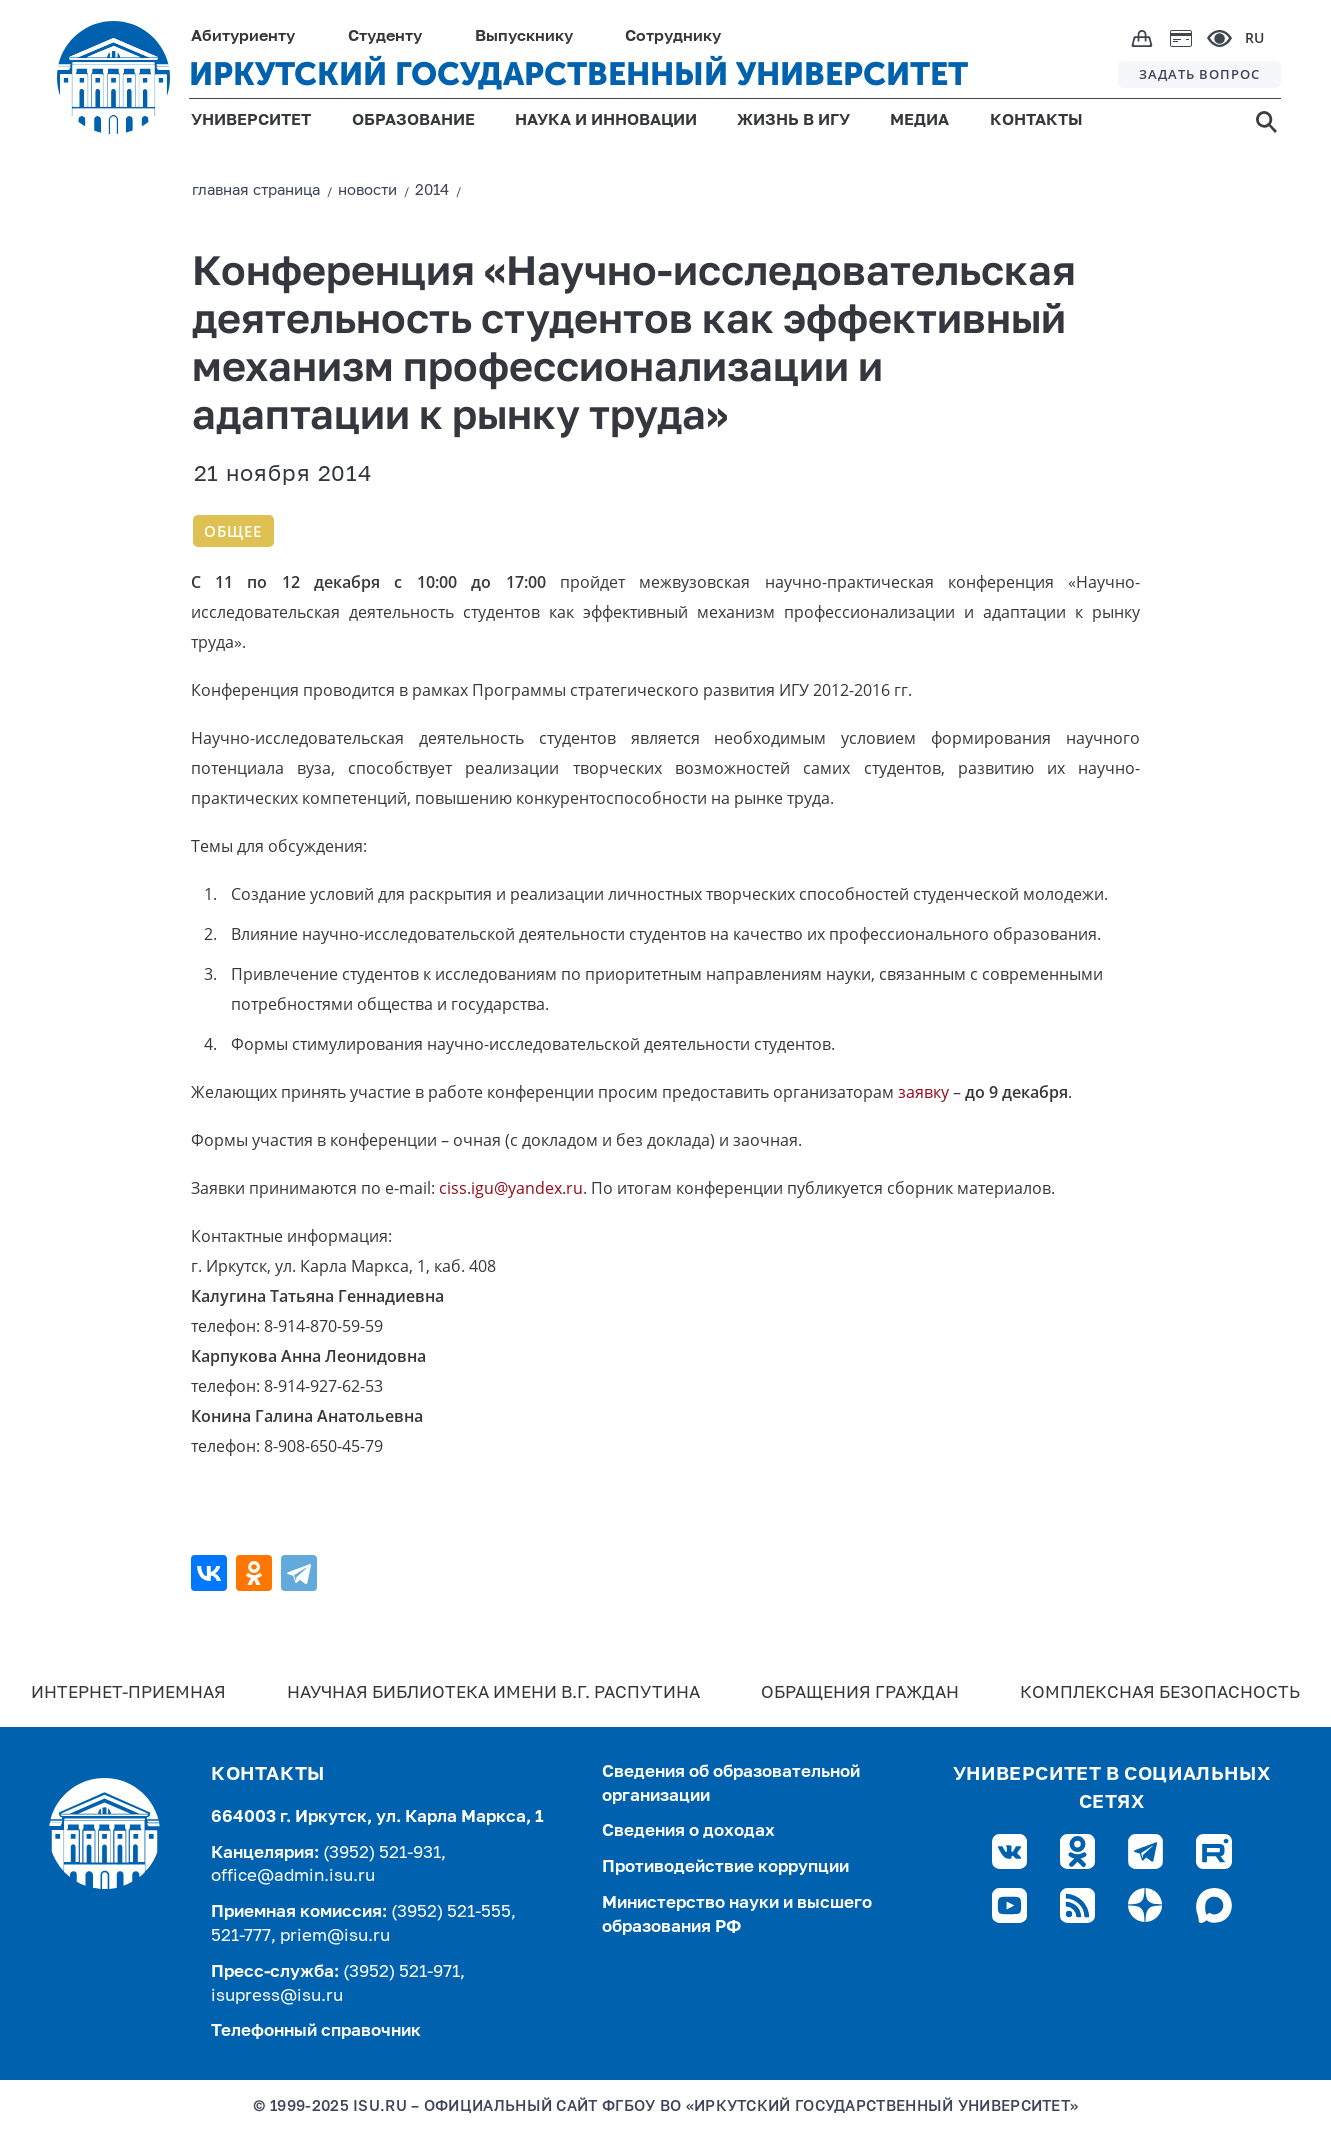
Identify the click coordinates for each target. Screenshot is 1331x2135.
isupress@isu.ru (277, 1996)
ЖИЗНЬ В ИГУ (793, 121)
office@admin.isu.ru (293, 1876)
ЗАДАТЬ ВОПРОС (1199, 74)
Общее (233, 531)
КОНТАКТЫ (1036, 121)
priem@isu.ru (335, 1936)
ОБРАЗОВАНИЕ (413, 121)
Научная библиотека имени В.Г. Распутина (493, 1693)
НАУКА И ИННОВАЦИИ (606, 121)
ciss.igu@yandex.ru (511, 1188)
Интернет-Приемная (128, 1693)
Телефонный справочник (316, 2031)
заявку (923, 1092)
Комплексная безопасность (1160, 1693)
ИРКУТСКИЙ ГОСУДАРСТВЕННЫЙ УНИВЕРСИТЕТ (578, 74)
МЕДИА (919, 121)
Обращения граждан (860, 1693)
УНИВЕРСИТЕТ (251, 121)
